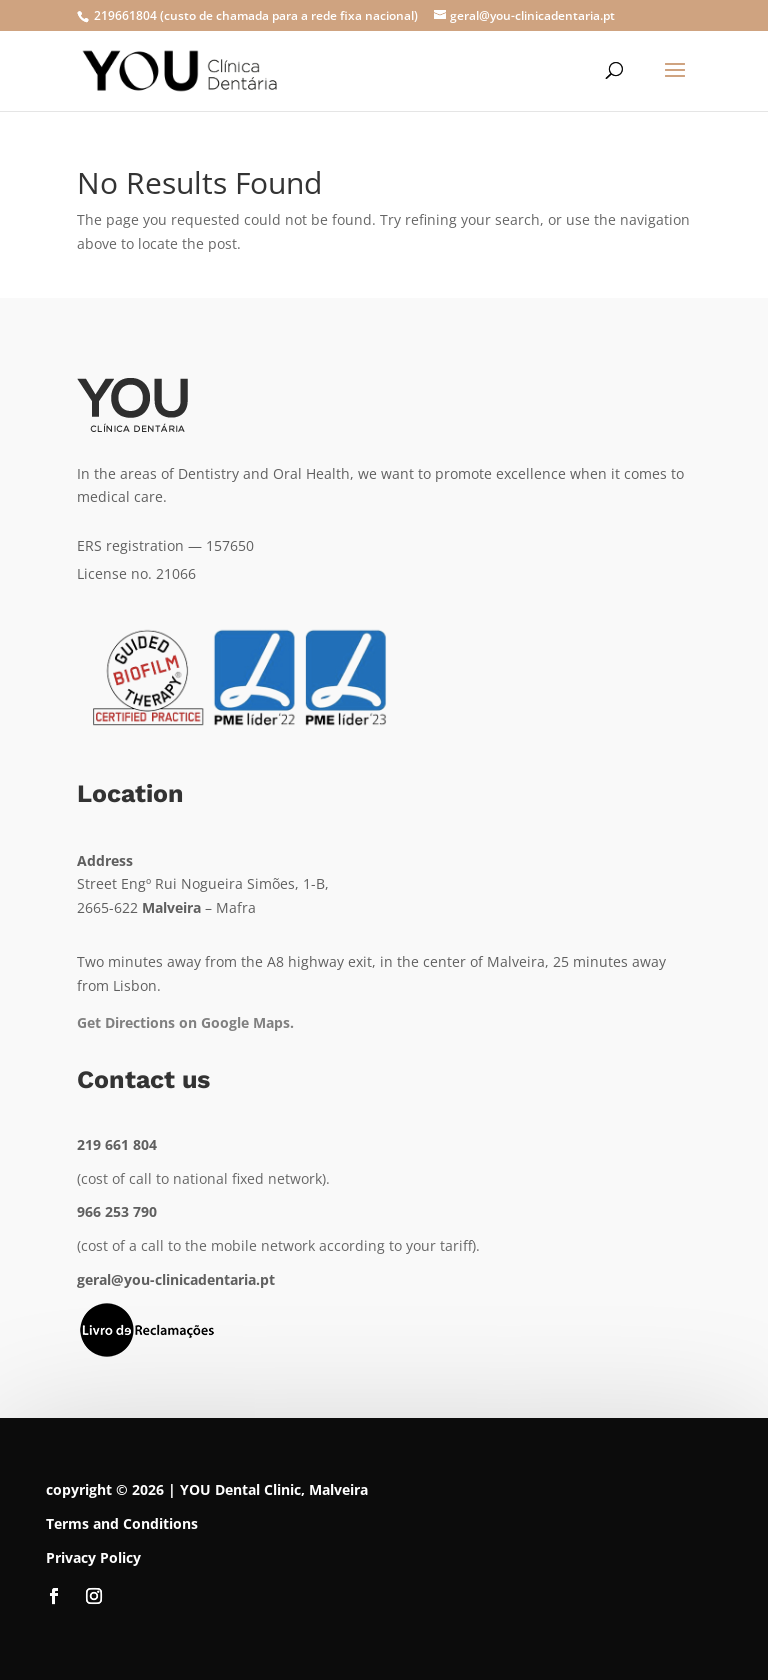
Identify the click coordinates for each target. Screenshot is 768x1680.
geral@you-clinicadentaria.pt (176, 1279)
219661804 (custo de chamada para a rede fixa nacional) (254, 15)
